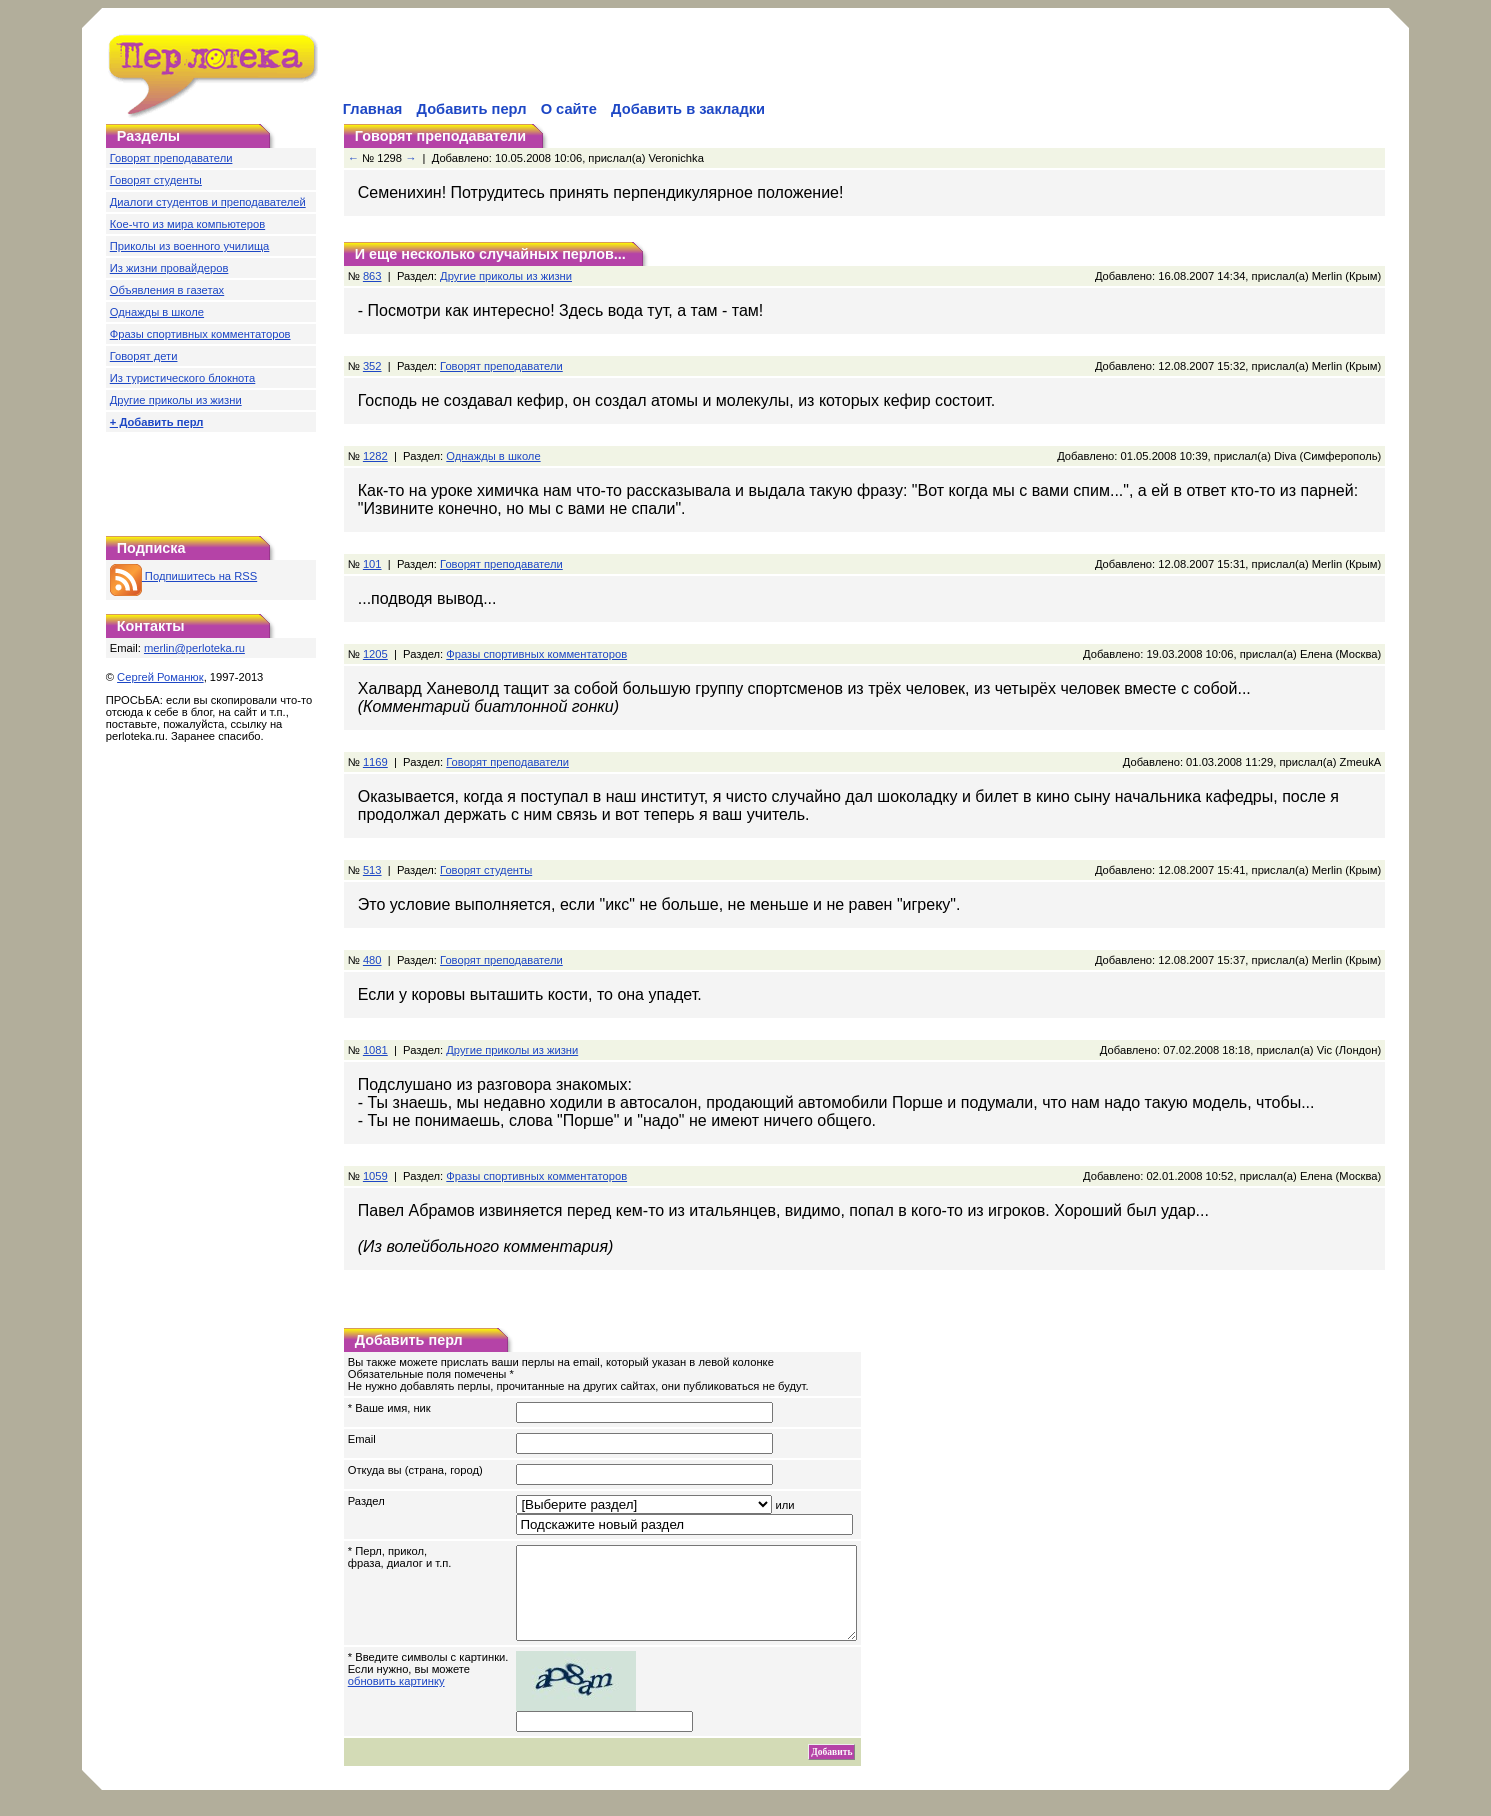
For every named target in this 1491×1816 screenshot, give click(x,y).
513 (372, 870)
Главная (373, 109)
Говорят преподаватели (171, 158)
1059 (375, 1176)
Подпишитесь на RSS (183, 576)
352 (372, 366)
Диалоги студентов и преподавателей (208, 202)
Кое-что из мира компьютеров (187, 224)
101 (372, 564)
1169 (375, 762)
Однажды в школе (157, 312)
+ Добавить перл (157, 422)
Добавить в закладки (688, 109)
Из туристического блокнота (183, 378)
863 (372, 276)
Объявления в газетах (167, 290)
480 (372, 960)
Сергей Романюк (160, 677)
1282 (375, 456)
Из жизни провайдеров (169, 268)
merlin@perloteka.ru (194, 648)
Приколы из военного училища (190, 246)
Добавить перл (472, 109)
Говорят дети (144, 356)
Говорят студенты (156, 180)
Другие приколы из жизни (176, 400)
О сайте (569, 109)
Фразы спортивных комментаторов (200, 334)
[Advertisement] (574, 66)
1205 (375, 654)
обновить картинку (396, 1699)
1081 (375, 1050)
